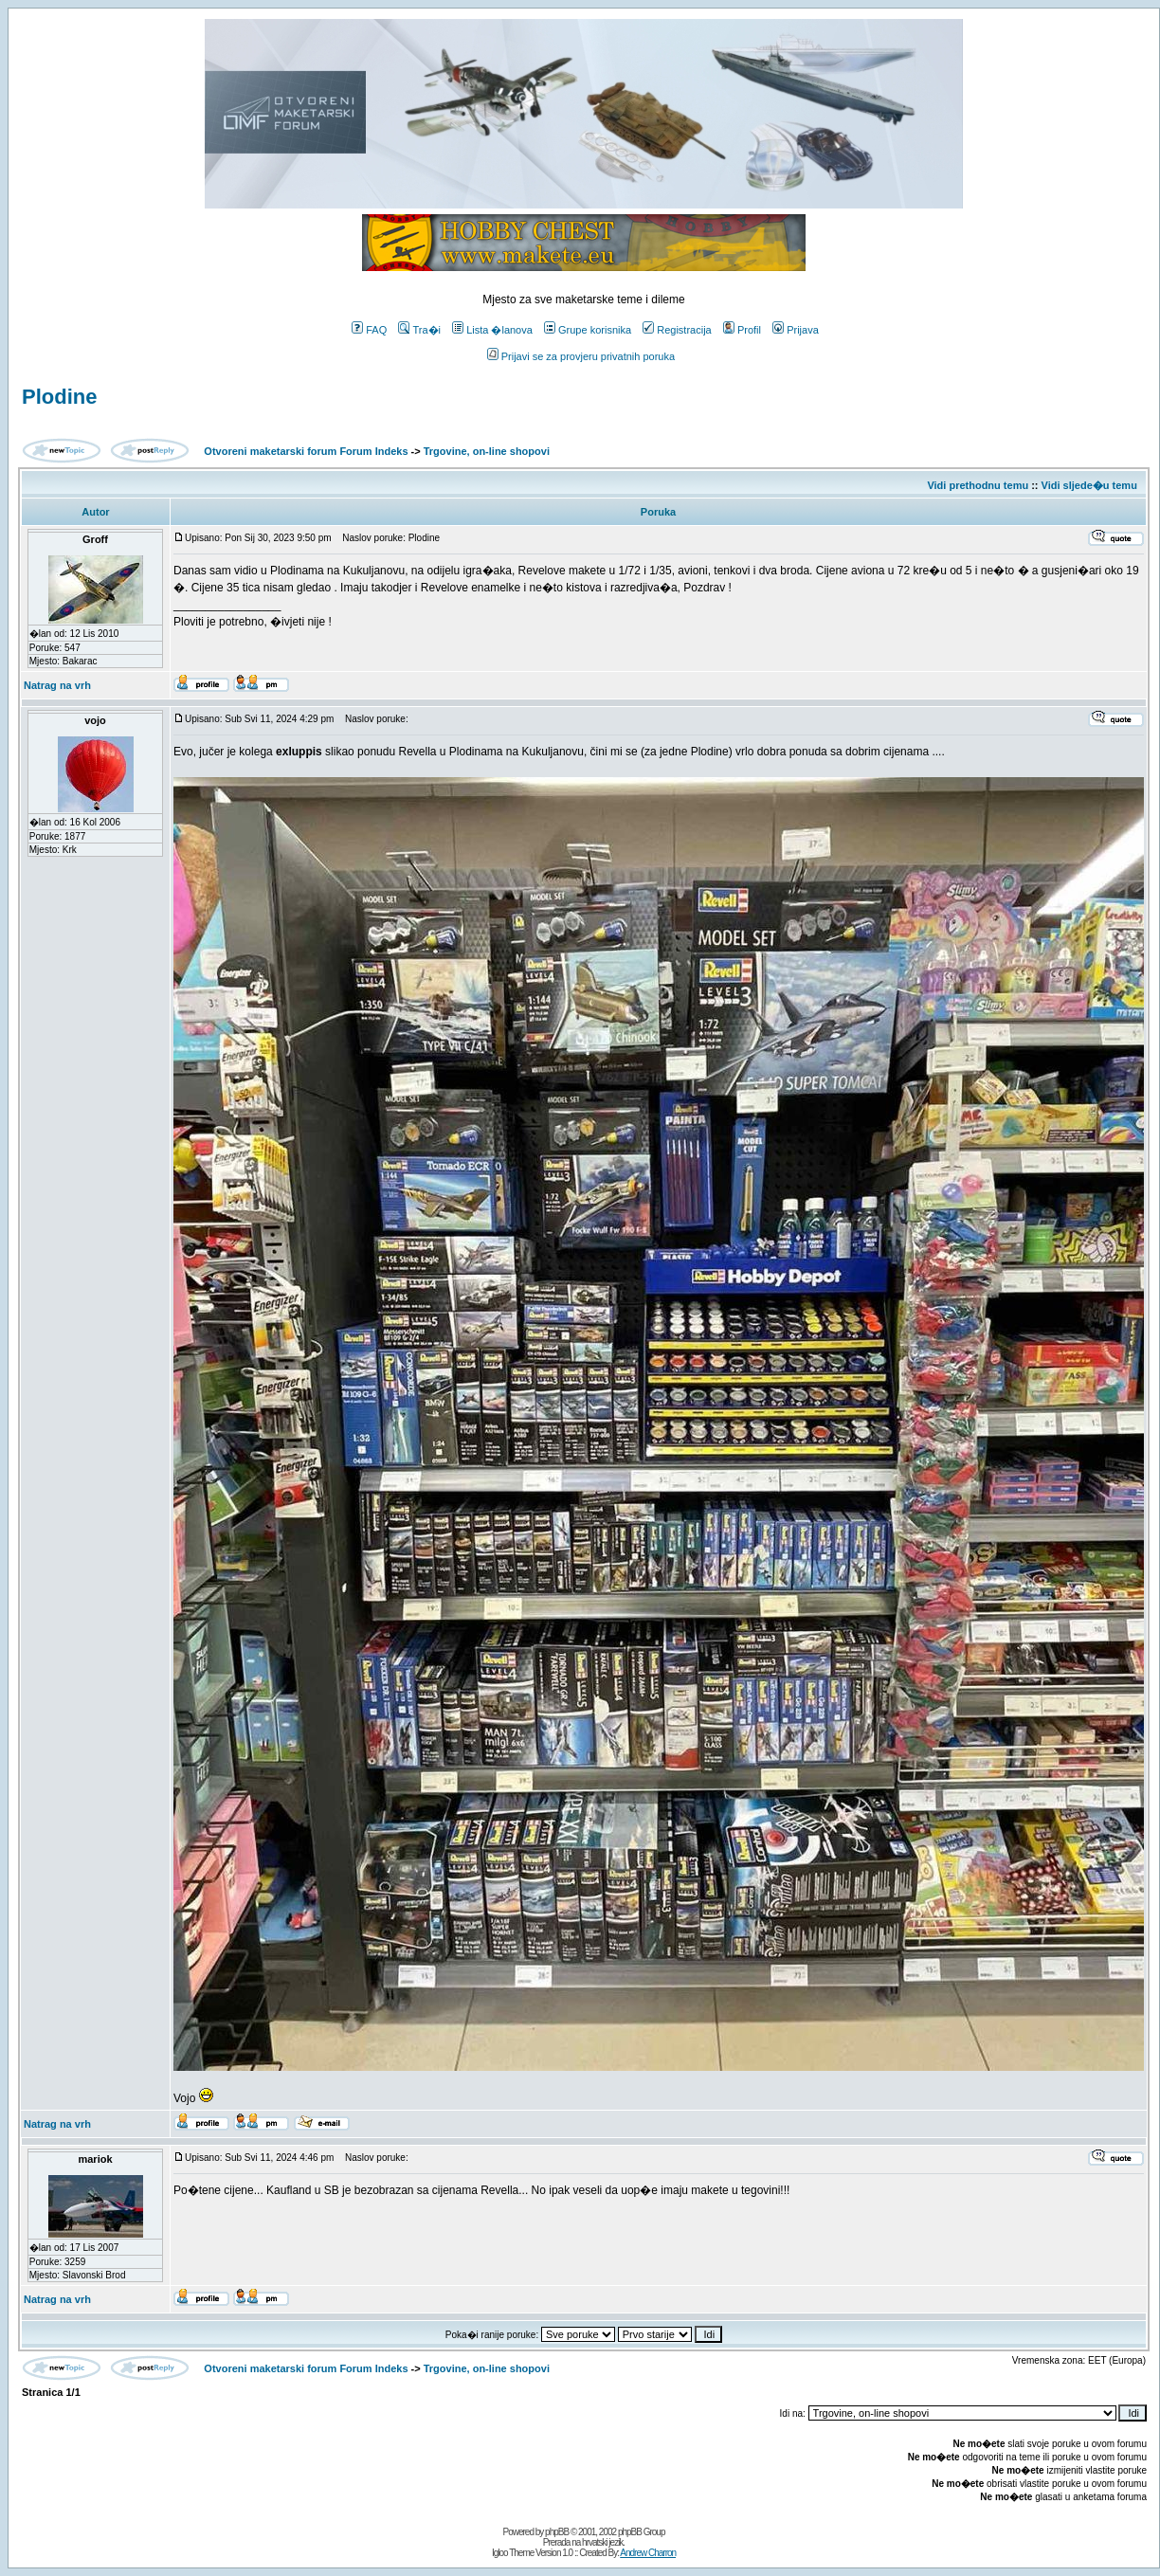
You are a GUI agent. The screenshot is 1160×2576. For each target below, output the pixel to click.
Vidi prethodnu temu (977, 485)
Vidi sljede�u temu (1089, 485)
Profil (742, 330)
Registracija (677, 330)
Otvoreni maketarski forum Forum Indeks (306, 451)
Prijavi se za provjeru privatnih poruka (581, 356)
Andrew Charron (648, 2553)
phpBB (557, 2532)
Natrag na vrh (57, 685)
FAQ (369, 330)
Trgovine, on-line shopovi (487, 451)
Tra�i (419, 330)
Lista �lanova (492, 330)
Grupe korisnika (587, 330)
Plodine (59, 396)
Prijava (795, 330)
